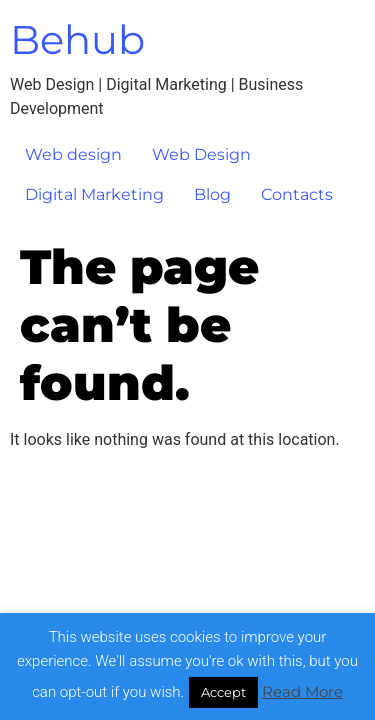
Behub (77, 39)
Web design (73, 154)
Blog (212, 194)
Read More (302, 691)
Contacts (297, 194)
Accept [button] (223, 692)
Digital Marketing (94, 194)
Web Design (201, 154)
